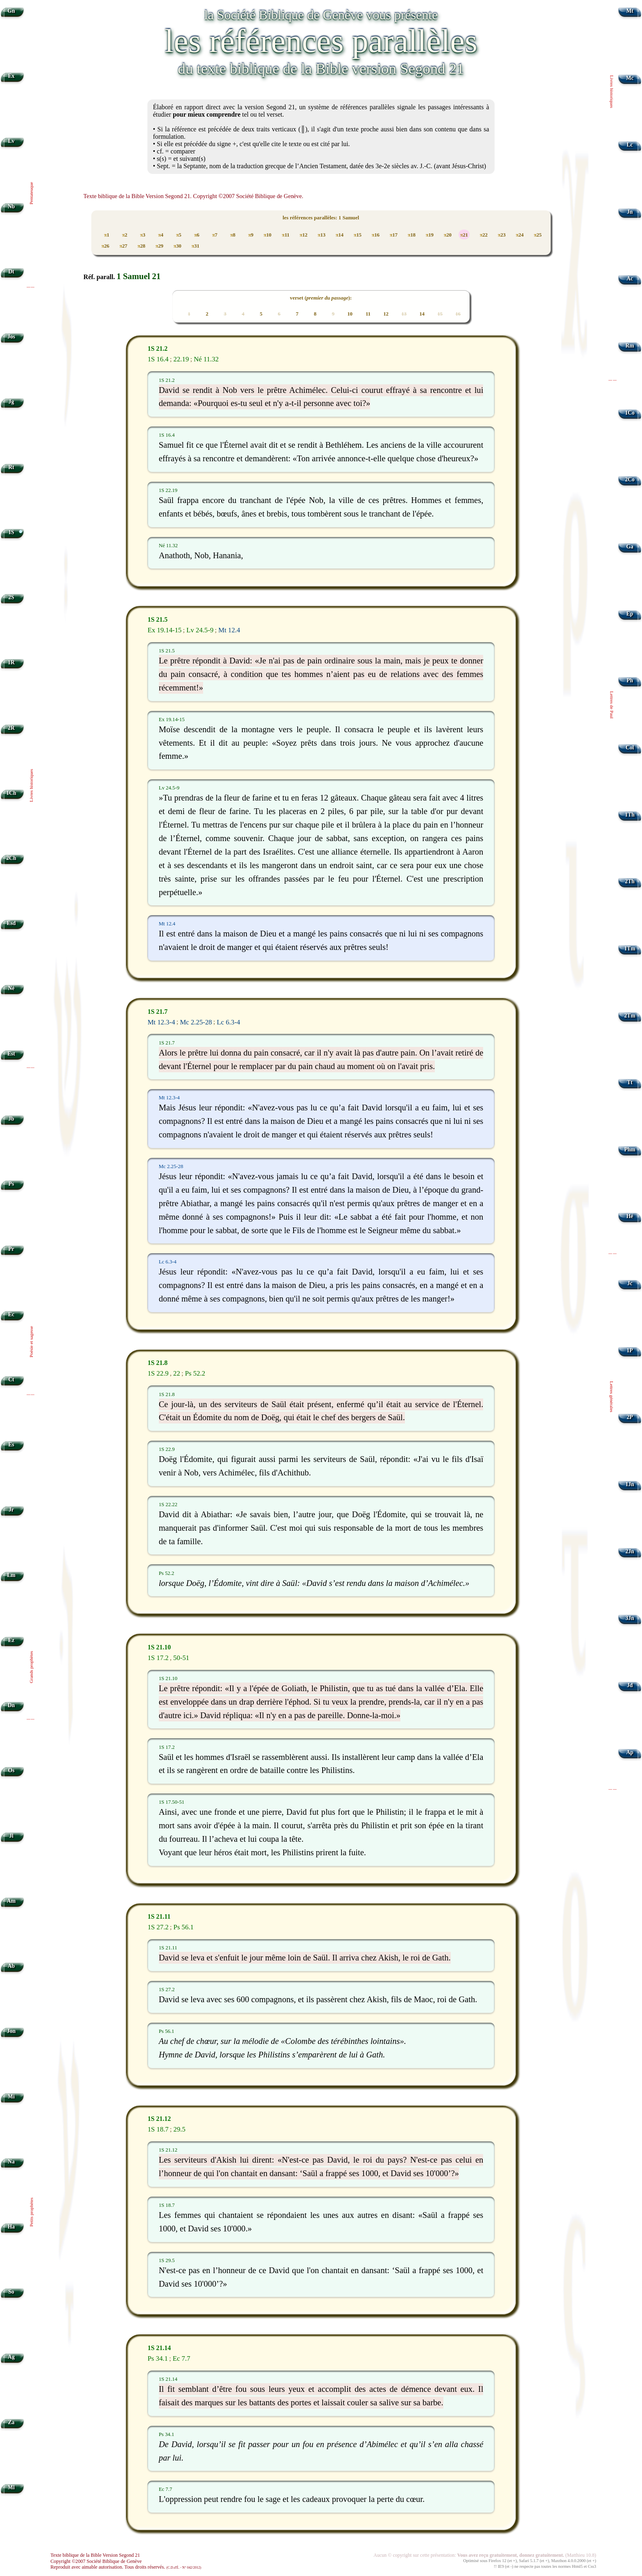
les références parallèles (321, 41)
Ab (11, 1966)
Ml (11, 2487)
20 (448, 235)
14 (340, 235)
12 (303, 235)
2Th (629, 881)
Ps (11, 1184)
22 (484, 235)
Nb (11, 206)
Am (11, 1901)
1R (11, 662)
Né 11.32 (206, 359)
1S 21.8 (157, 1363)
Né (11, 988)
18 (412, 235)
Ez (11, 1640)
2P (630, 1417)
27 (123, 246)
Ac (629, 278)
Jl (11, 1836)
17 (394, 235)
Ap (629, 1752)
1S (11, 532)
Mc (630, 78)
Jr (11, 1510)
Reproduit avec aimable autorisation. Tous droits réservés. (125, 2567)
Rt (11, 467)
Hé (629, 1216)
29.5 (179, 2129)
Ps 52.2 (195, 1373)
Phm (629, 1149)
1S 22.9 (157, 1373)
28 (141, 246)
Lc (630, 145)
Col (630, 747)
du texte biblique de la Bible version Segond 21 (321, 68)
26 (105, 246)
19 (430, 235)
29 (159, 246)
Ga (629, 547)
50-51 (181, 1658)
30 (177, 246)
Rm (630, 346)
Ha (11, 2227)
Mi (11, 2096)
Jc (630, 1283)
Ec (11, 1314)
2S (11, 597)
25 (538, 235)
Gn (11, 11)
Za (11, 2422)
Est (11, 1054)
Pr (11, 1249)
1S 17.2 (157, 1658)
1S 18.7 (157, 2129)
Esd (11, 923)
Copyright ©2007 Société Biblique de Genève (96, 2561)
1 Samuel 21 (138, 276)
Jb (11, 1119)
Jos (11, 337)
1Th (629, 815)
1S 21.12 (159, 2119)
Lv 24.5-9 (199, 630)
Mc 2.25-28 (196, 1022)
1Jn (630, 1484)
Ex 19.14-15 (164, 630)
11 (285, 235)
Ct (11, 1379)
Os (11, 1770)
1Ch (11, 793)
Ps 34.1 (157, 2358)
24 (520, 235)
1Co (629, 413)
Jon (11, 2031)
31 (195, 246)
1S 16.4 (157, 359)
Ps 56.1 (184, 1927)
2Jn (630, 1551)
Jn (630, 212)
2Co (629, 479)
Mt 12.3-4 (161, 1022)
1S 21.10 (159, 1647)
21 (464, 235)
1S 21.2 (157, 348)
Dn (11, 1705)
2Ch (11, 858)
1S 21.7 (157, 1011)
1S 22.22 (168, 1504)
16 (376, 235)
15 (358, 235)
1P (630, 1350)
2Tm (629, 1016)
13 (322, 235)
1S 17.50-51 (172, 1802)
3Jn (630, 1618)
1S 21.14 (159, 2347)
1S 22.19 (168, 490)
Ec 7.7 (181, 2358)
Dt (11, 271)
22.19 (181, 359)
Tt (630, 1082)
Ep (629, 614)
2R (11, 728)
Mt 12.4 (229, 630)
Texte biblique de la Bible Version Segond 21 (95, 2555)
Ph (629, 680)
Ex (11, 76)
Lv (11, 141)
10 (267, 235)
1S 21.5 (157, 619)
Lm (11, 1575)
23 (502, 235)
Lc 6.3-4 (228, 1022)
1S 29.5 (167, 2260)
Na (11, 2162)
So (11, 2292)
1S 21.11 (158, 1916)
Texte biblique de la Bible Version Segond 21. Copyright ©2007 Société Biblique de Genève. (193, 196)
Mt (629, 11)
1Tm (629, 948)
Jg (11, 402)
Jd (630, 1685)
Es (11, 1444)
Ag (11, 2357)
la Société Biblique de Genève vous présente (321, 14)
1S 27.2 (157, 1927)
